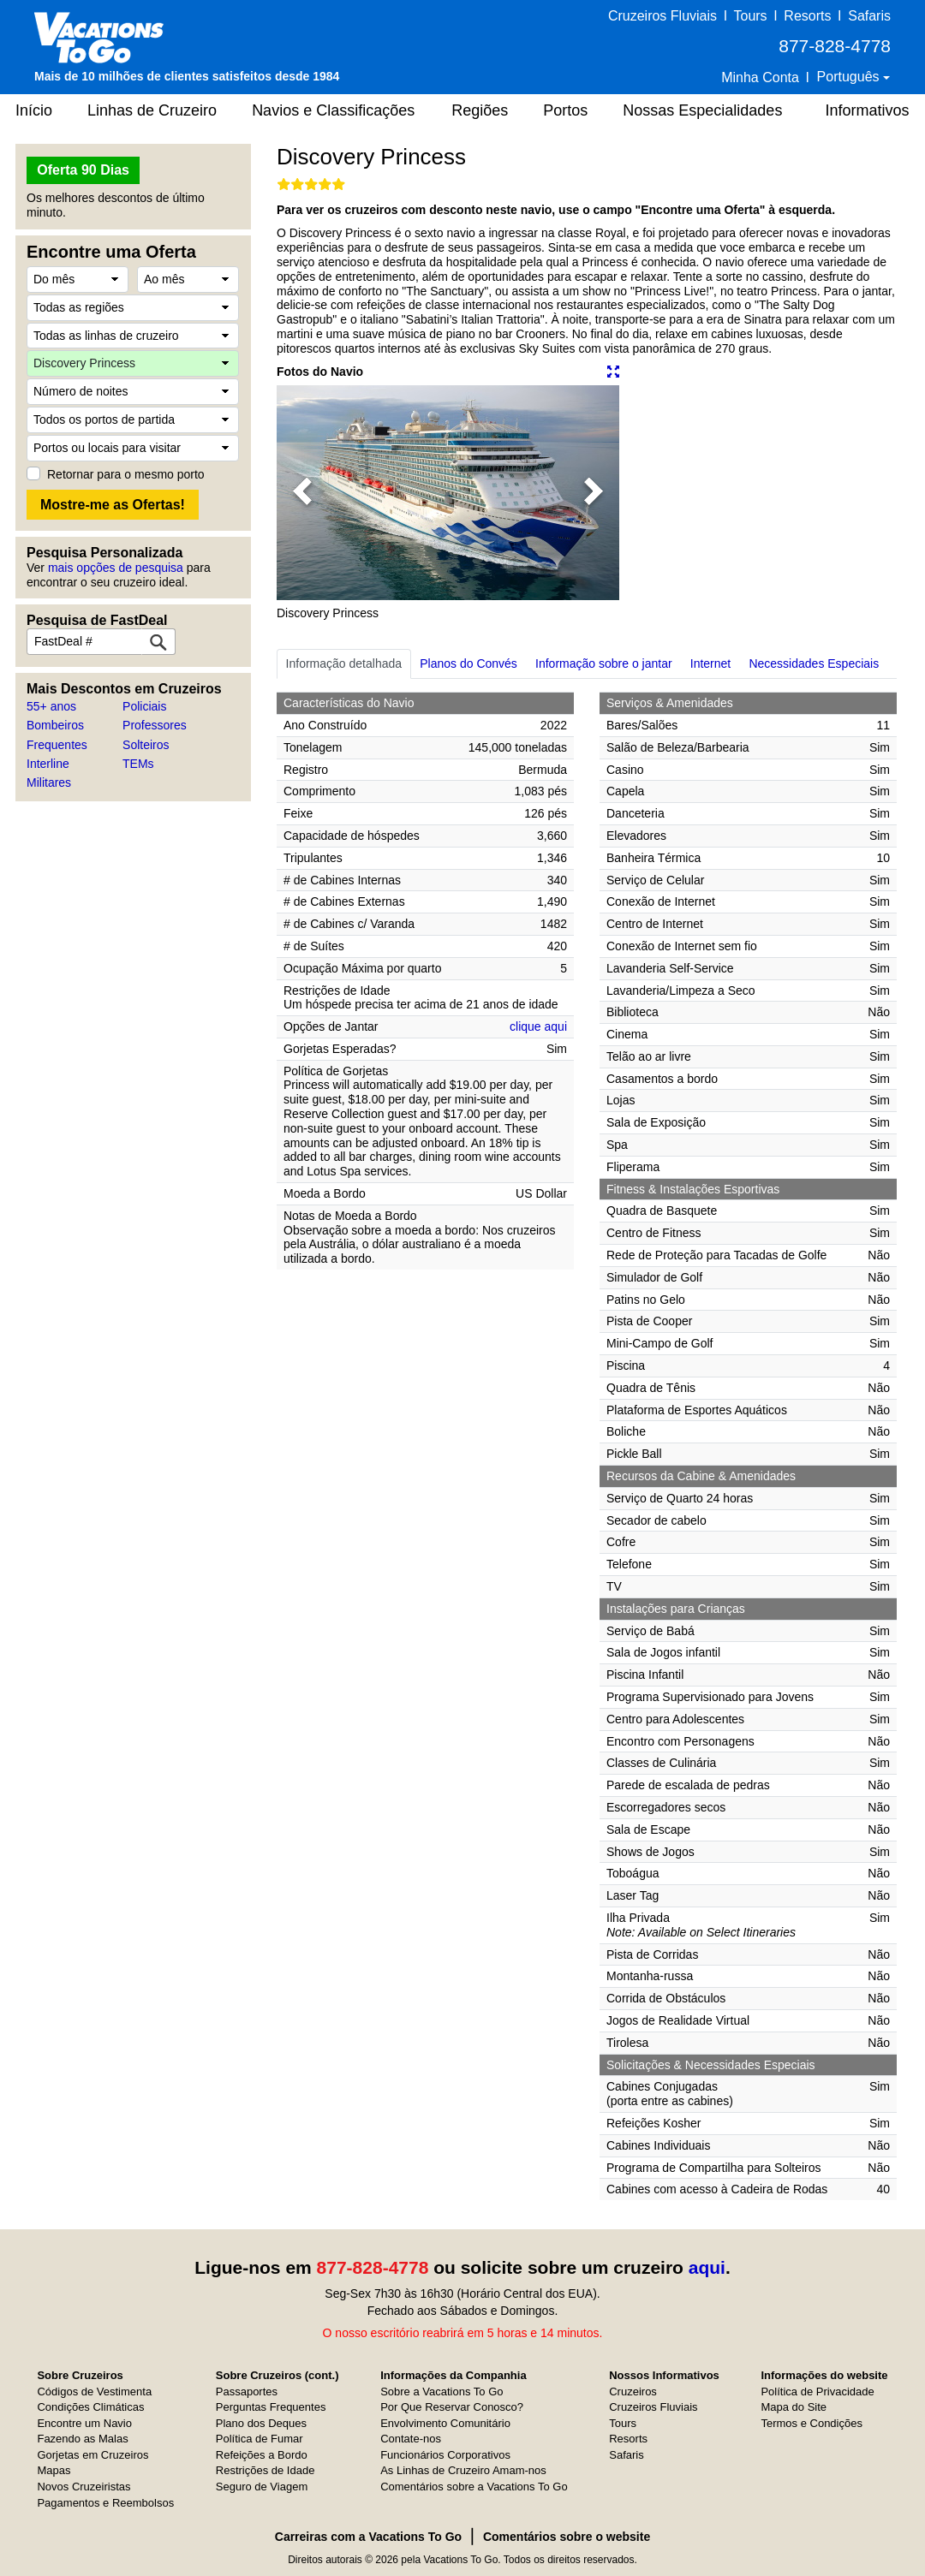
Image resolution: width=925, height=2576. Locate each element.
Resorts (807, 16)
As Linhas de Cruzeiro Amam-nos (463, 2470)
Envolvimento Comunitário (445, 2423)
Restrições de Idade (265, 2470)
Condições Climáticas (90, 2406)
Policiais (144, 706)
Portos (565, 110)
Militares (49, 782)
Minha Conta (760, 77)
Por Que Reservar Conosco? (451, 2406)
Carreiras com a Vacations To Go (368, 2536)
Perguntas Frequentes (271, 2406)
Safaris (869, 16)
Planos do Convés (468, 663)
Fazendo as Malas (82, 2438)
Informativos (867, 110)
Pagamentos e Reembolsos (105, 2502)
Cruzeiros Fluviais (662, 16)
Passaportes (247, 2391)
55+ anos (51, 706)
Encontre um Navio (84, 2423)
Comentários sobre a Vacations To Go (473, 2486)
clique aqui (538, 1026)
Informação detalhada (344, 663)
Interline (48, 763)
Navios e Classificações (333, 110)
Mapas (53, 2470)
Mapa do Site (794, 2406)
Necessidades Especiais (814, 663)
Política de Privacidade (817, 2391)
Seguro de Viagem (261, 2486)
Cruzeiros (633, 2391)
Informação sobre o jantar (603, 663)
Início (33, 110)
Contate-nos (410, 2438)
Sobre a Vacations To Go (441, 2391)
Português (850, 76)
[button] (302, 492)
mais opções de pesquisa (115, 567)
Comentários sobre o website (566, 2536)
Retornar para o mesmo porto (126, 474)
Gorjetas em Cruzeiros (92, 2454)
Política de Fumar (259, 2438)
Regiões (479, 110)
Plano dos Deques (261, 2423)
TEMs (138, 763)
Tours (750, 16)
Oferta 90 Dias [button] (83, 170)
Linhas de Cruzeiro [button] (152, 110)
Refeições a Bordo (261, 2454)
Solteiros (145, 745)
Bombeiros (55, 725)
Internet (710, 663)
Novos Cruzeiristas (83, 2486)
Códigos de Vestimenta (94, 2391)
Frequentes (57, 745)
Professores (154, 725)
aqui (707, 2267)
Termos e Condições (811, 2423)
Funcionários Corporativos (445, 2454)
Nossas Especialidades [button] (702, 110)
